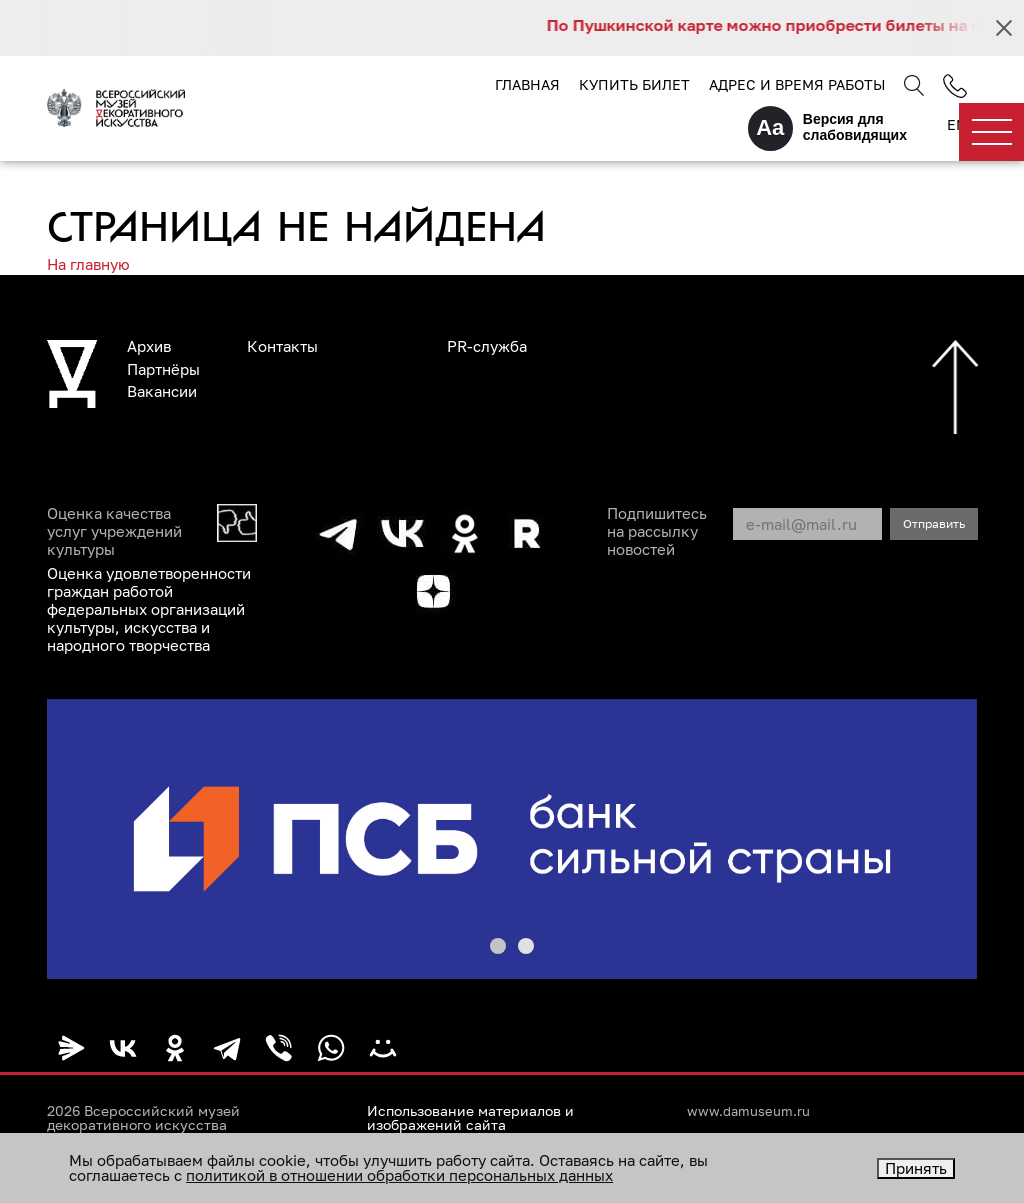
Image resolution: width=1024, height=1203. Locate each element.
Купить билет (634, 84)
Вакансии (162, 391)
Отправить (934, 523)
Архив (149, 346)
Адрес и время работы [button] (797, 84)
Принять (916, 1168)
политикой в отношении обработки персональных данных (399, 1175)
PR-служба (487, 346)
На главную (88, 264)
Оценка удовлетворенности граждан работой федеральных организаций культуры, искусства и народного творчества (149, 609)
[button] (498, 946)
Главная (527, 84)
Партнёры (163, 369)
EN (957, 124)
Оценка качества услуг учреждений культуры (114, 531)
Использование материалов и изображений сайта (470, 1118)
